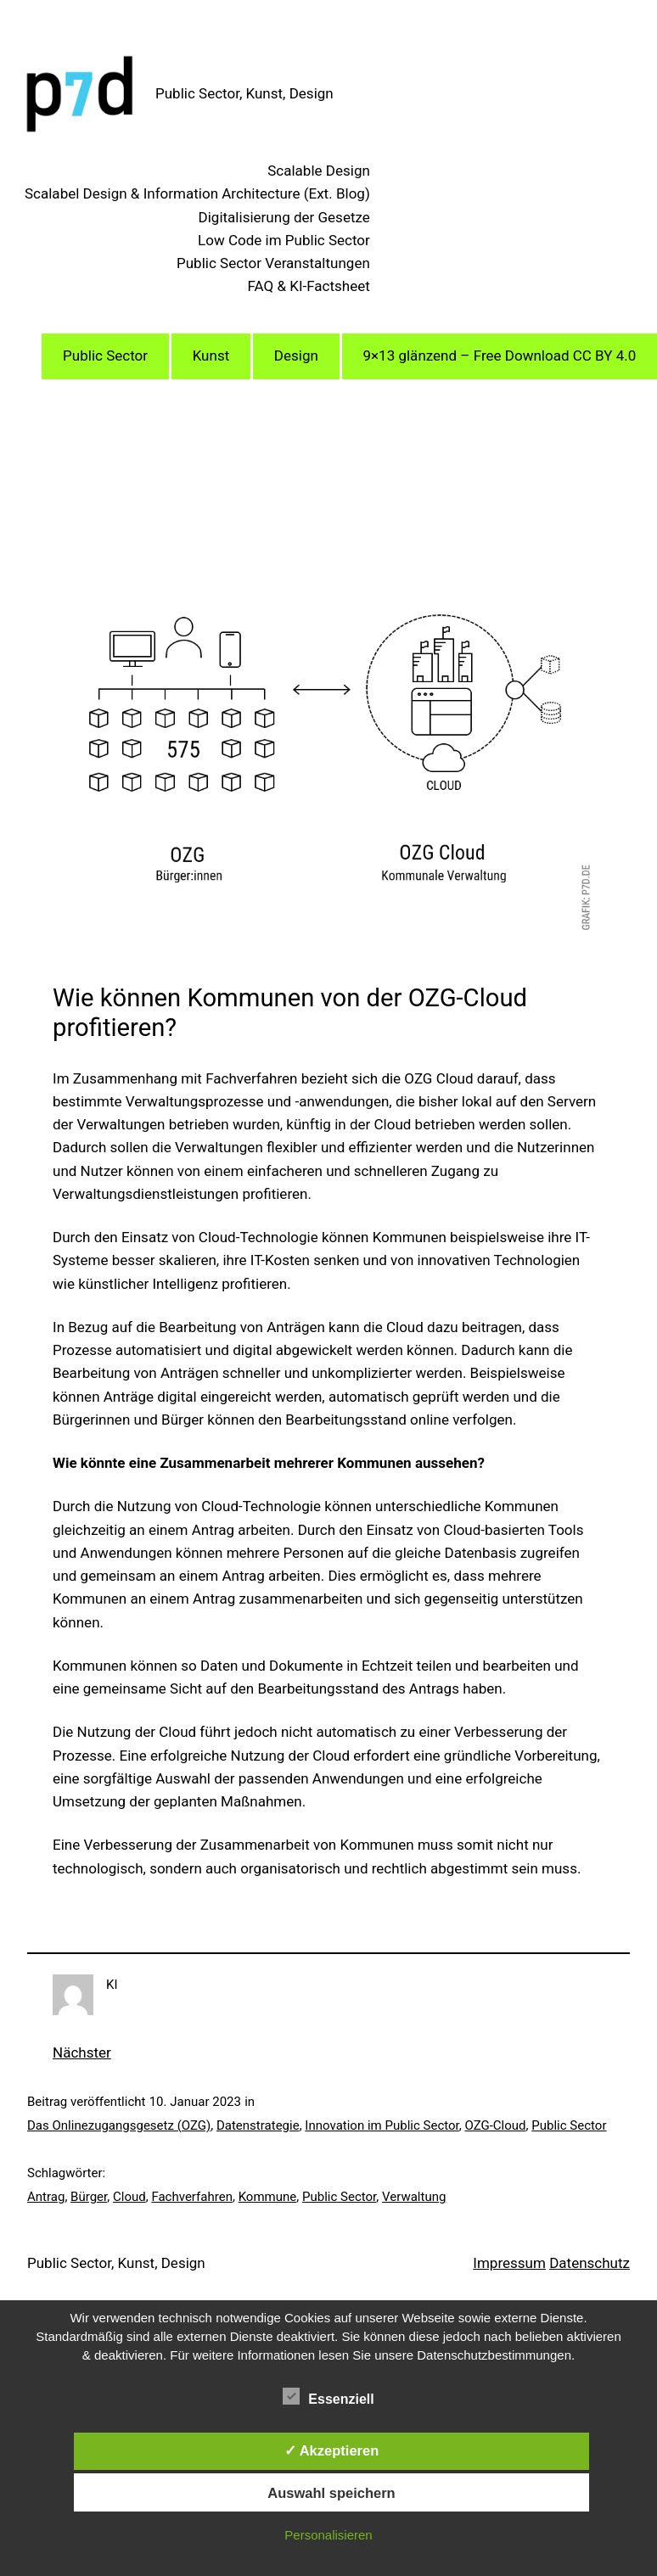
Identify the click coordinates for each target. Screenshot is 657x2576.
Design (296, 355)
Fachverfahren (192, 2196)
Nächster (82, 2052)
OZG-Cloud (495, 2125)
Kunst (211, 355)
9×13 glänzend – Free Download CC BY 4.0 (499, 355)
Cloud (129, 2196)
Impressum (509, 2262)
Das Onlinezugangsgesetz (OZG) (119, 2125)
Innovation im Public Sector (381, 2125)
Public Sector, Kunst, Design (244, 93)
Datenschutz (589, 2262)
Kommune (268, 2196)
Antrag (46, 2196)
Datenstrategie (258, 2125)
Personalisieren (328, 2535)
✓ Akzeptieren (331, 2450)
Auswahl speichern (331, 2492)
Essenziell (328, 2397)
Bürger (88, 2196)
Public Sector (105, 355)
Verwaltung (414, 2196)
